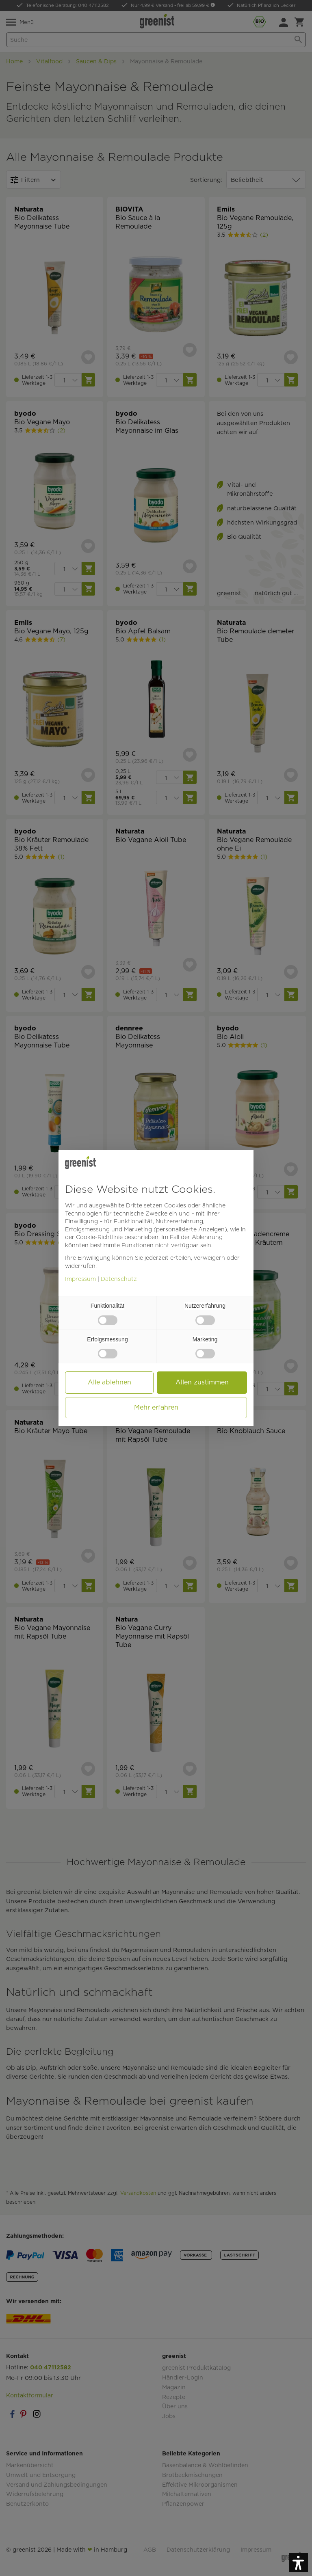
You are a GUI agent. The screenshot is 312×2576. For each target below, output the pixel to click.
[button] (298, 2562)
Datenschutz (119, 1279)
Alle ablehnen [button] (109, 1382)
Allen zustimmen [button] (202, 1382)
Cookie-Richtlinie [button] (99, 1237)
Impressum (80, 1279)
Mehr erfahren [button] (156, 1407)
